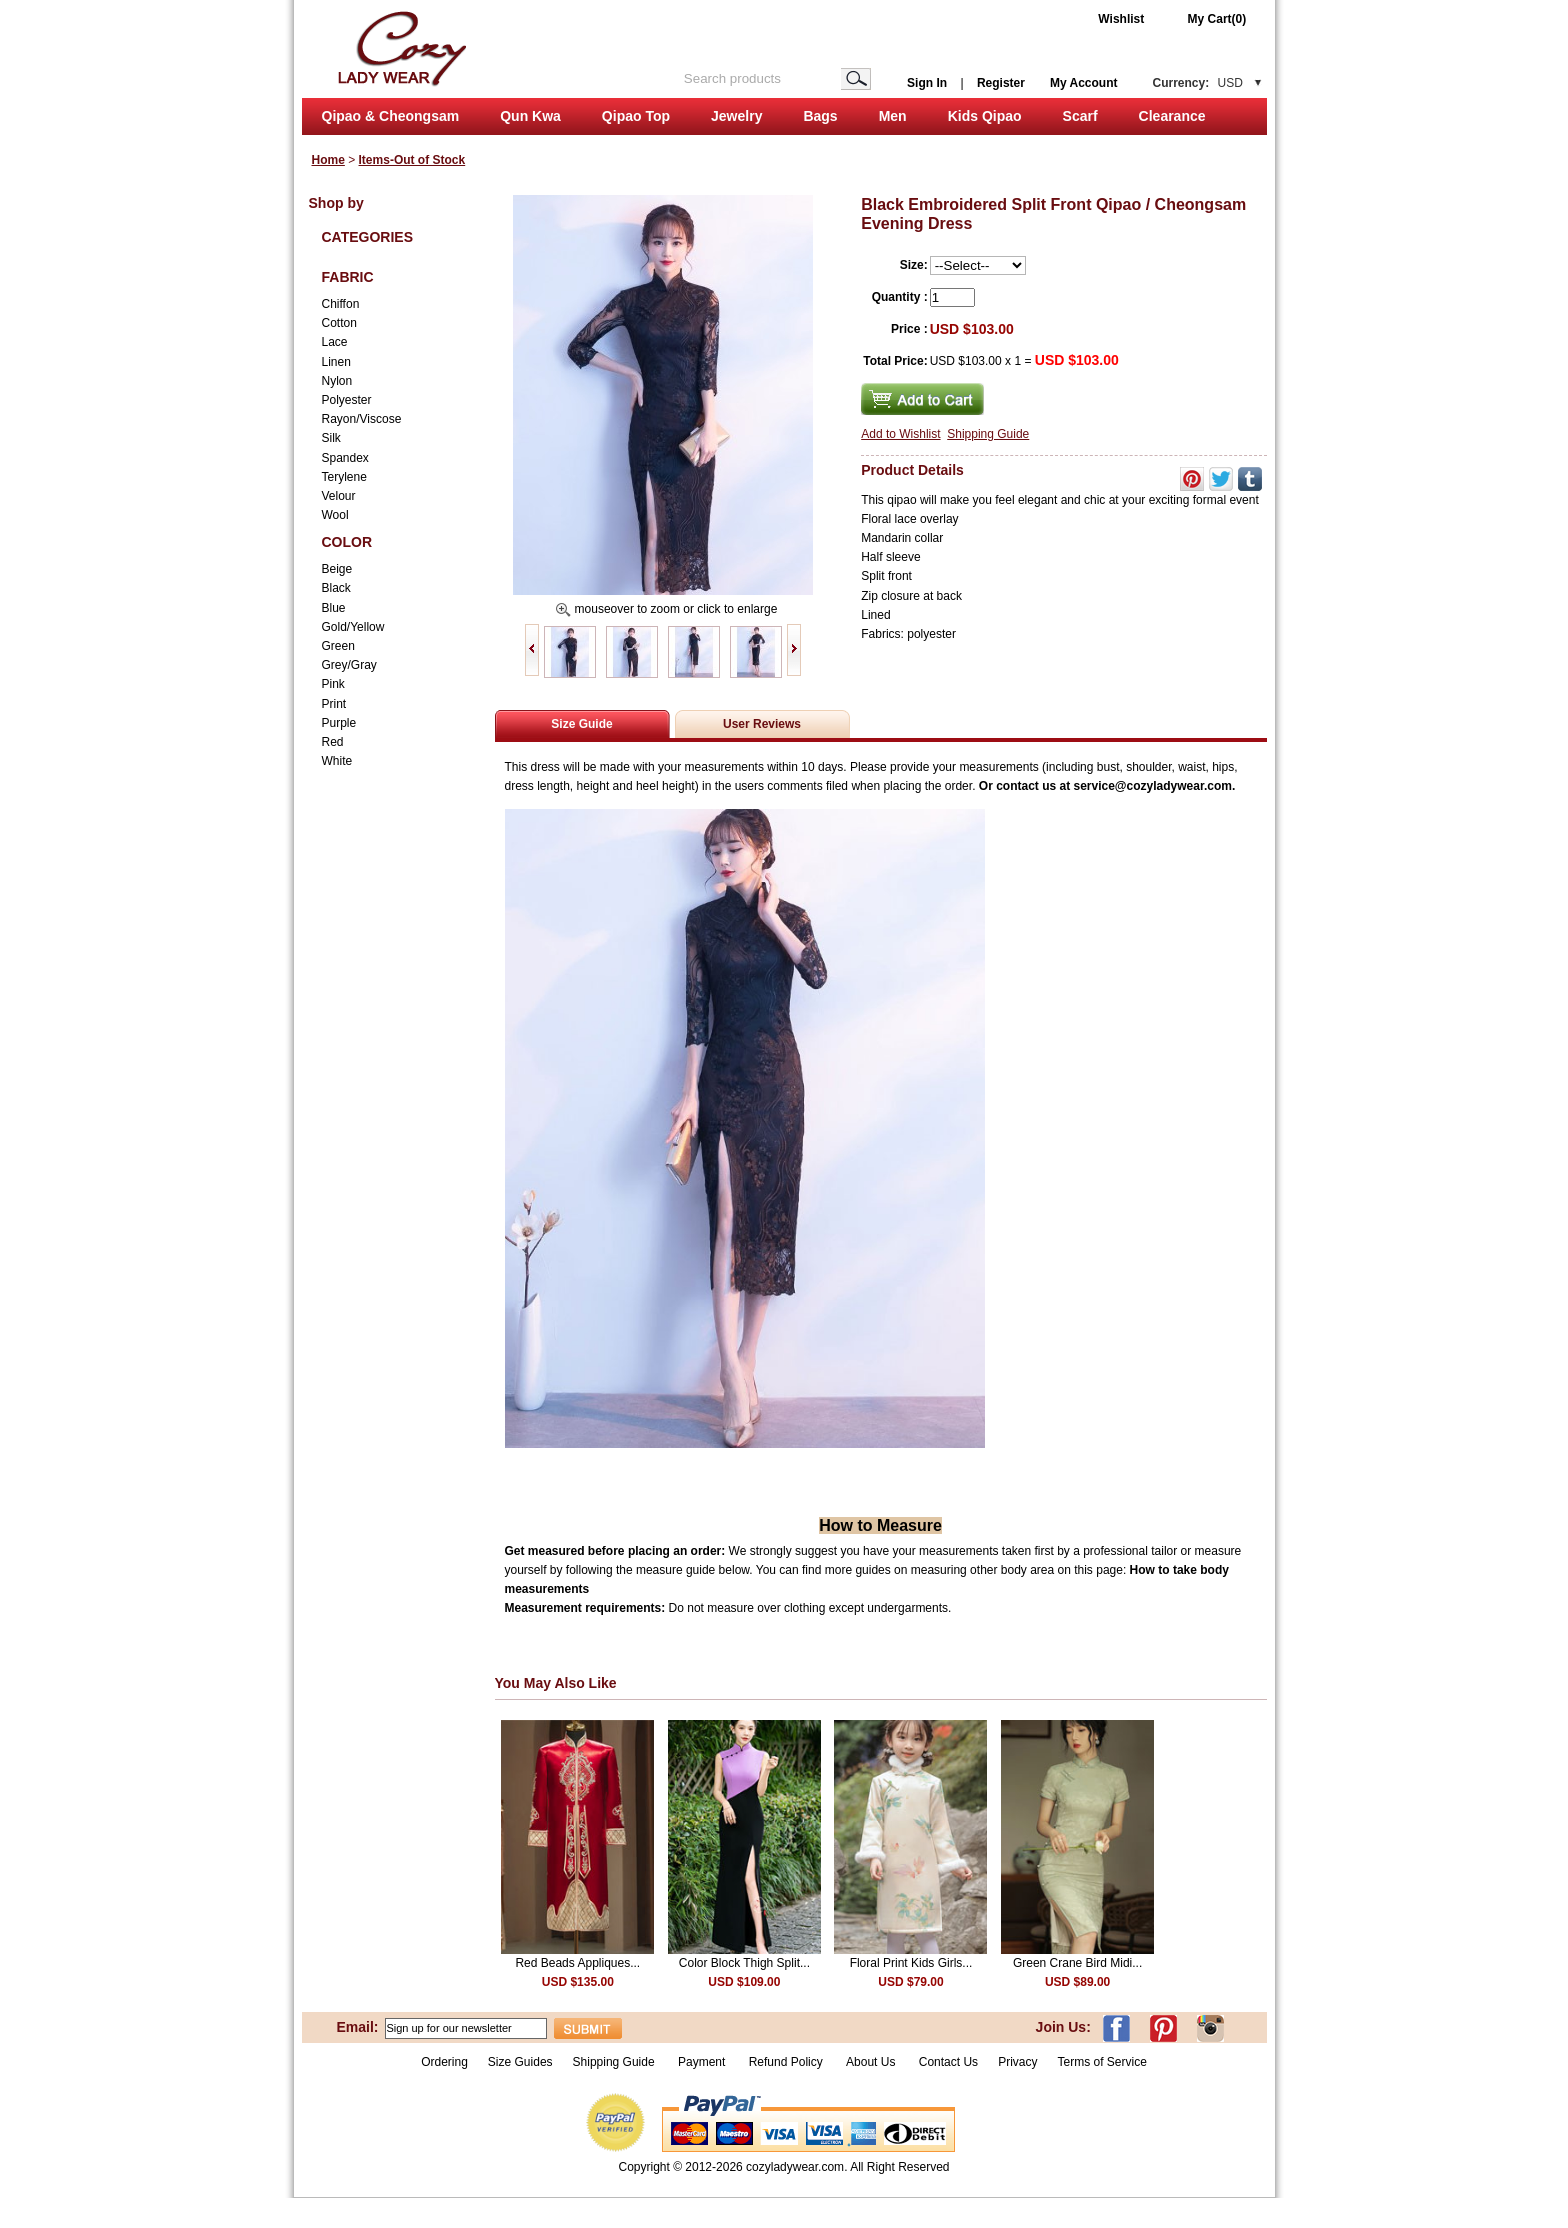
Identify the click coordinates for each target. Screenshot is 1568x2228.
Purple (339, 723)
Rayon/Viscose (362, 419)
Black (336, 588)
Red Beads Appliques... (577, 1963)
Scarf (1080, 116)
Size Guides (520, 2062)
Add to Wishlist (900, 434)
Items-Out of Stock (412, 160)
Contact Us (948, 2062)
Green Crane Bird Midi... (1077, 1963)
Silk (331, 438)
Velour (339, 496)
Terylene (344, 477)
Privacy (1017, 2062)
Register (1001, 83)
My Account (1084, 83)
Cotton (339, 323)
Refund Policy (786, 2062)
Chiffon (341, 304)
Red (333, 742)
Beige (337, 569)
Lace (335, 342)
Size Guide (581, 724)
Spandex (345, 458)
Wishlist (1121, 19)
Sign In (927, 83)
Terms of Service (1101, 2062)
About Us (872, 2062)
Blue (334, 608)
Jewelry (736, 116)
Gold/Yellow (353, 627)
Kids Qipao (985, 116)
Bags (820, 116)
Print (334, 704)
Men (893, 116)
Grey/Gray (349, 665)
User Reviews (762, 724)
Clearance (1172, 116)
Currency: (1198, 83)
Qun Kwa (530, 116)
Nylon (337, 381)
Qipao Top (636, 116)
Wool (335, 515)
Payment (701, 2062)
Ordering (444, 2062)
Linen (336, 362)
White (337, 761)
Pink (333, 684)
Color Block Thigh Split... (744, 1963)
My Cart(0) (1217, 19)
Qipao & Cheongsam (391, 116)
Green (338, 646)
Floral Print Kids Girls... (911, 1963)
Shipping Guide (988, 434)
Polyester (347, 400)
